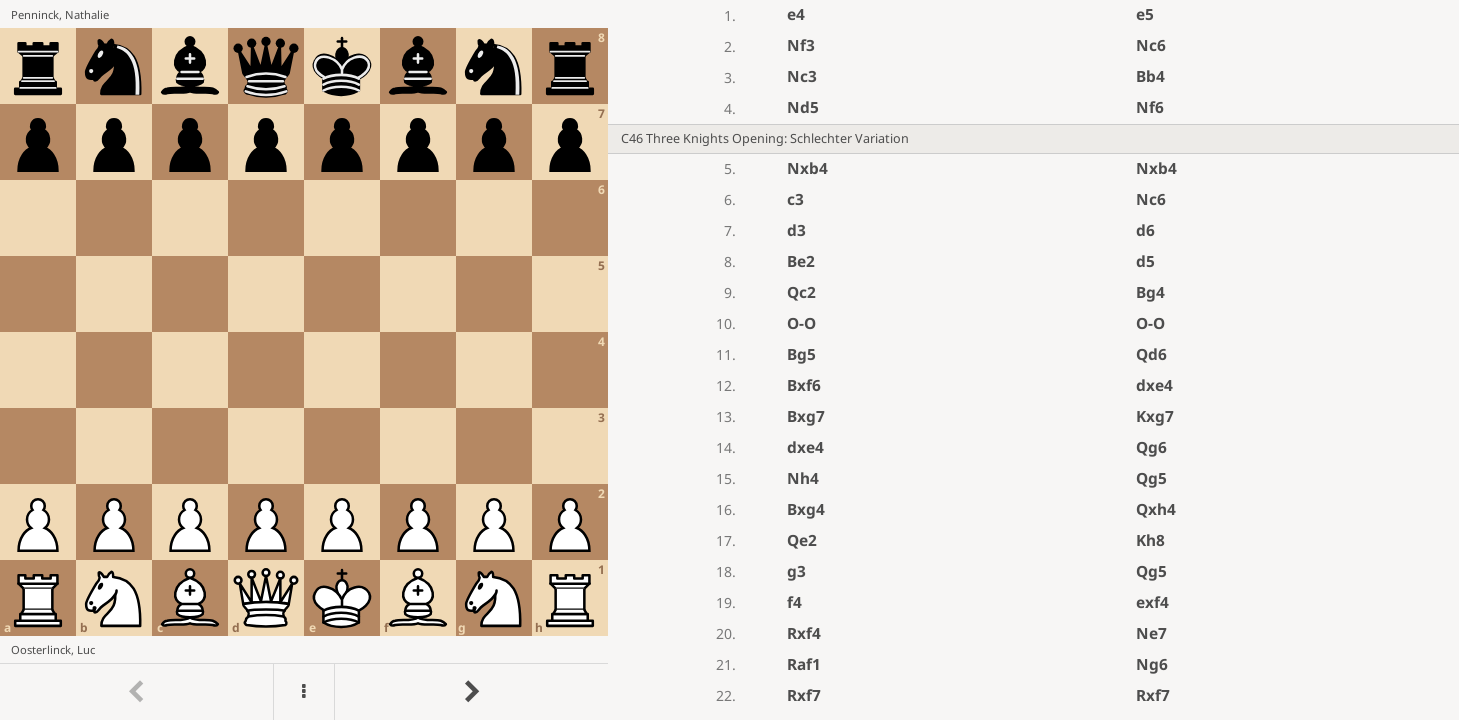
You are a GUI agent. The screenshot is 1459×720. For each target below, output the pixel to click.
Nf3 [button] (801, 45)
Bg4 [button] (1150, 292)
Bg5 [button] (801, 354)
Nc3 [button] (802, 76)
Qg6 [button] (1151, 447)
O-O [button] (801, 323)
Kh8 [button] (1150, 540)
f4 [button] (794, 602)
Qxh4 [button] (1156, 509)
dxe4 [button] (1154, 385)
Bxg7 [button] (806, 416)
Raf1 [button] (804, 664)
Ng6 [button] (1152, 664)
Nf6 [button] (1150, 107)
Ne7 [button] (1151, 633)
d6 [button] (1145, 230)
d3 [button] (796, 230)
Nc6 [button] (1151, 45)
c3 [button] (795, 199)
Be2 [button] (801, 261)
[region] (729, 360)
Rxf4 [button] (804, 633)
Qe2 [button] (802, 540)
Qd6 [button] (1151, 354)
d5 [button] (1145, 261)
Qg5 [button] (1151, 478)
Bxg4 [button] (806, 509)
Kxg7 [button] (1155, 416)
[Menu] (304, 692)
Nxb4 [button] (807, 168)
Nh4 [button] (803, 478)
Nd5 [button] (803, 107)
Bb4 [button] (1150, 76)
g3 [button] (796, 571)
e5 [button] (1145, 14)
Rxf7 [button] (804, 695)
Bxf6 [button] (804, 385)
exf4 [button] (1152, 602)
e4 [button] (796, 14)
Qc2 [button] (801, 292)
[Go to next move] (471, 692)
